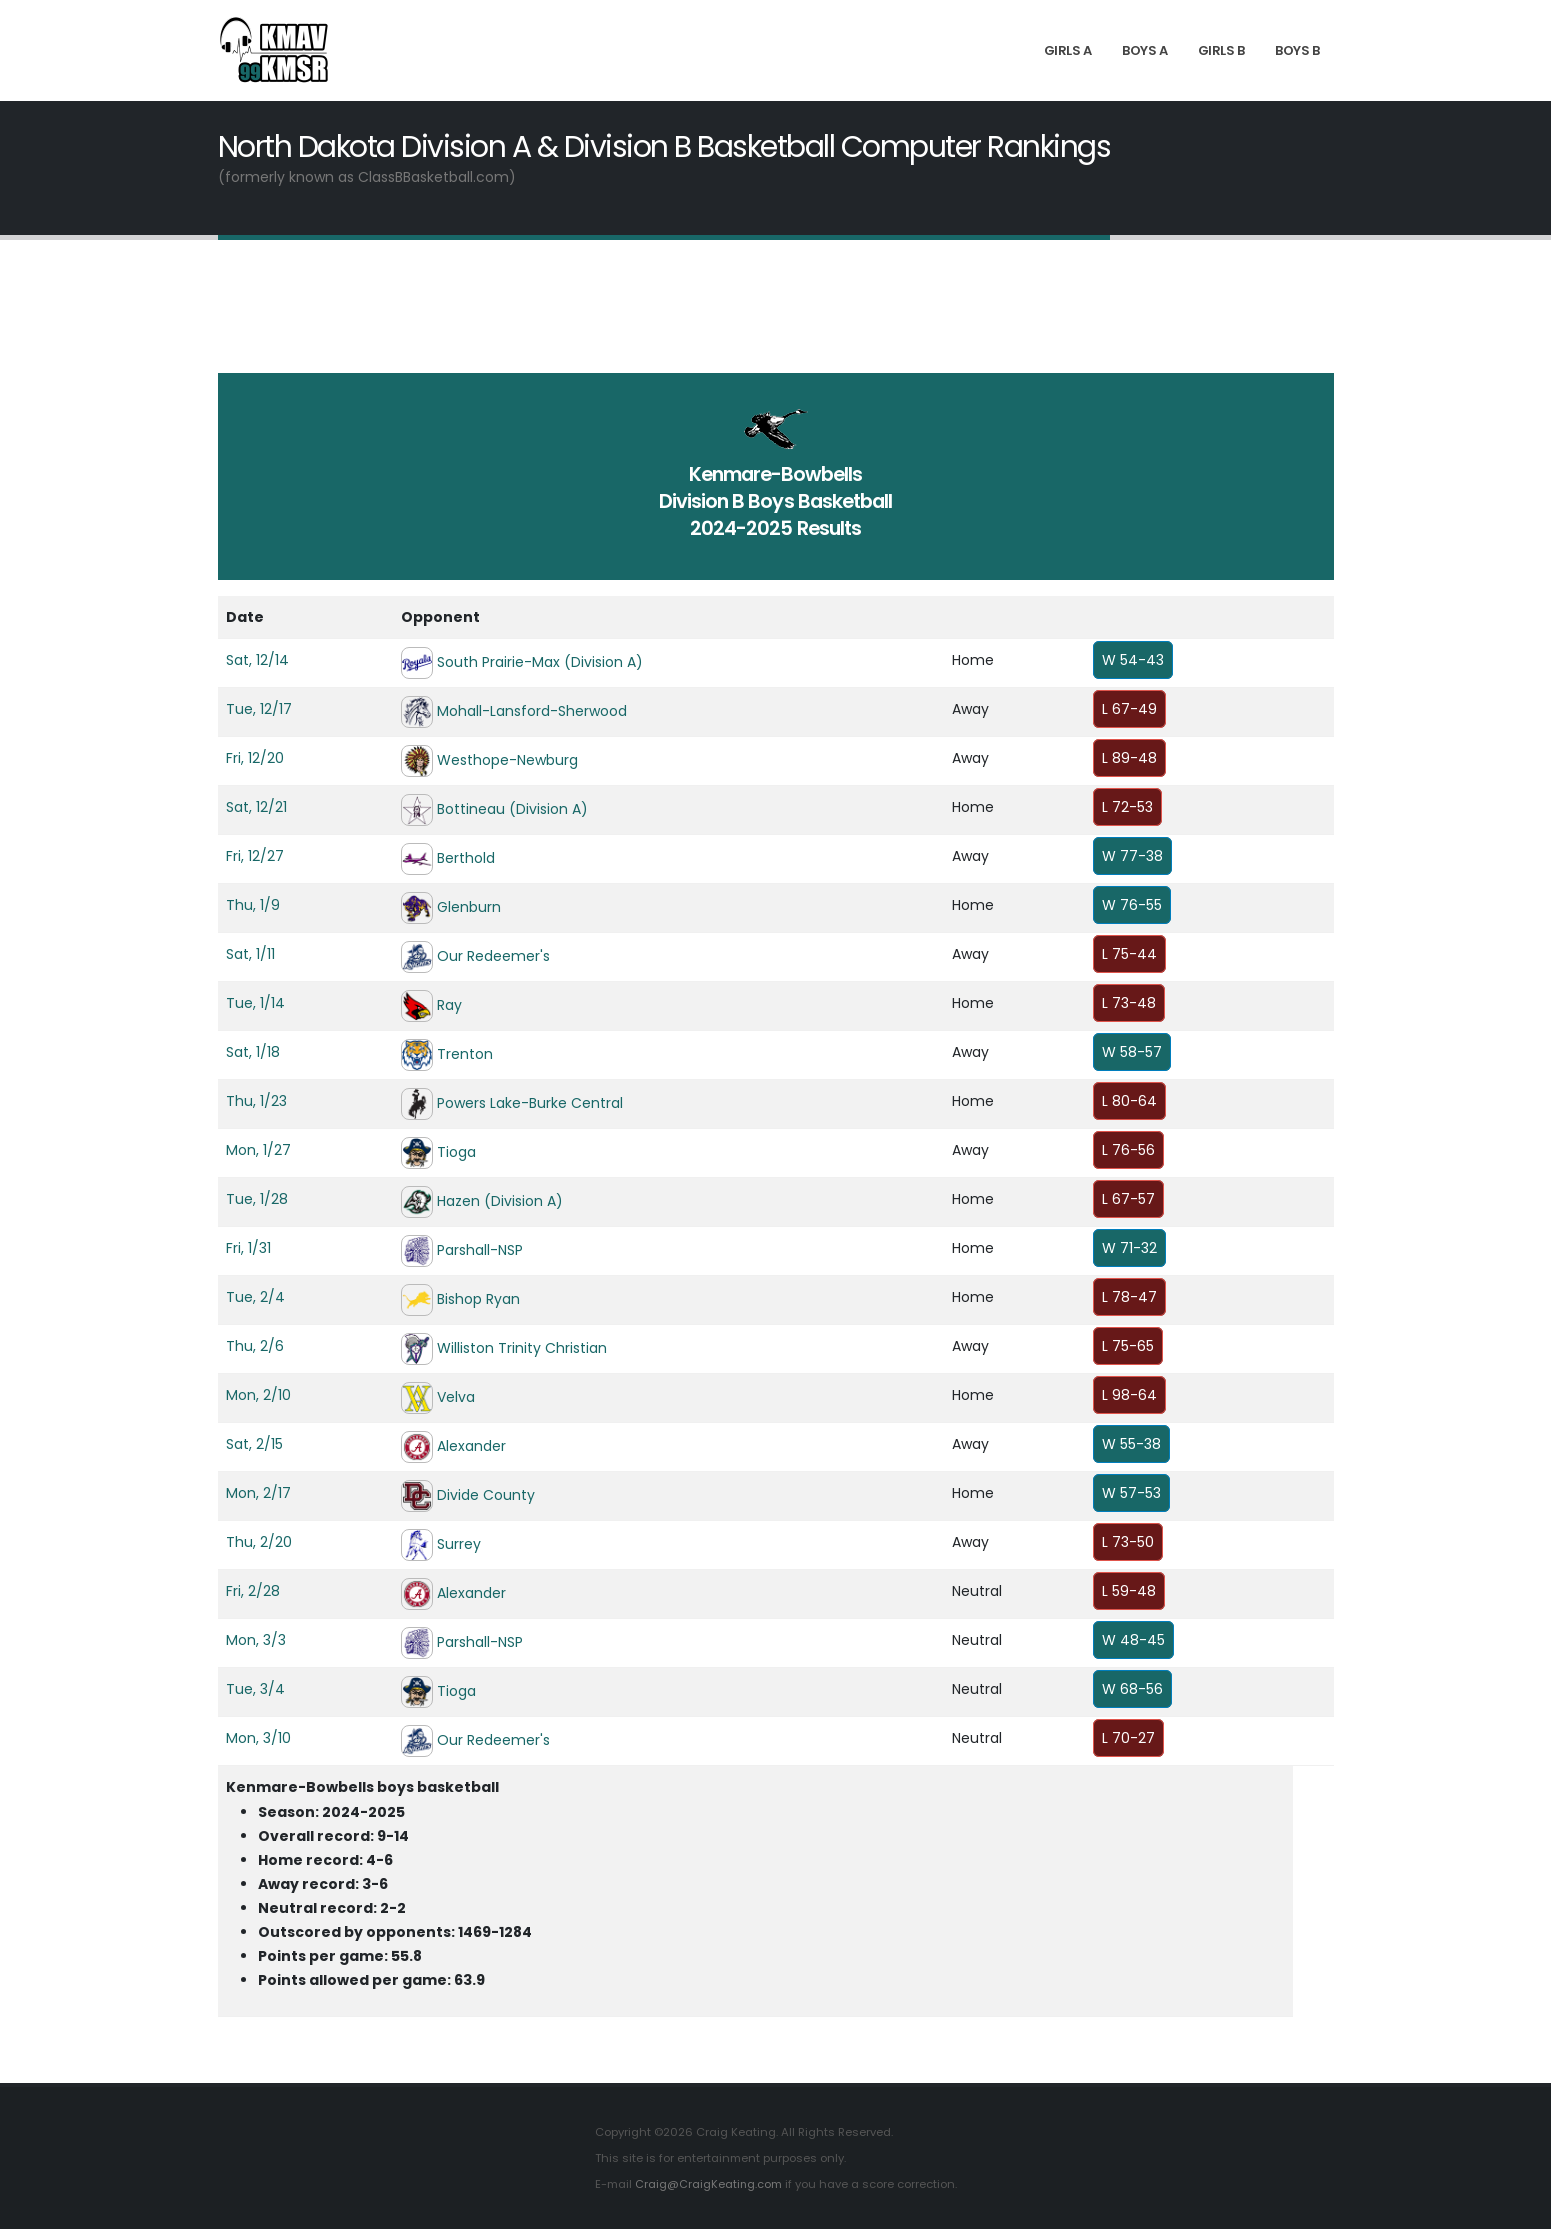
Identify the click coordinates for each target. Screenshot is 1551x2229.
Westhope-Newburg (507, 760)
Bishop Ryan (478, 1299)
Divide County (486, 1495)
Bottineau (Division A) (512, 809)
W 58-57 (1132, 1052)
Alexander (471, 1446)
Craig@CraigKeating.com (708, 2184)
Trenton (465, 1054)
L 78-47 (1129, 1297)
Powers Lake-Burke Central (530, 1103)
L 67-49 (1129, 709)
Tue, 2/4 (255, 1297)
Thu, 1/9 (253, 905)
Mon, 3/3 (256, 1640)
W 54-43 (1133, 660)
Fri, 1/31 (248, 1248)
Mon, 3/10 (258, 1738)
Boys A (1144, 50)
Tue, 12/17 (259, 709)
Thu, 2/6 (255, 1346)
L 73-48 (1129, 1003)
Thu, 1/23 (256, 1101)
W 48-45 (1133, 1640)
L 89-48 (1129, 758)
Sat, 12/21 (256, 807)
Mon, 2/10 (258, 1395)
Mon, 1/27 (258, 1150)
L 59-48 (1129, 1591)
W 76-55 (1132, 905)
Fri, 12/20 (255, 758)
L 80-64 (1129, 1101)
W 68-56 (1132, 1689)
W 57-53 (1131, 1493)
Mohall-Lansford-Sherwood (532, 711)
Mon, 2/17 (258, 1493)
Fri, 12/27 (255, 856)
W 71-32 (1129, 1248)
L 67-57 (1128, 1199)
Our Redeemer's (493, 956)
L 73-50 (1128, 1542)
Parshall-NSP (480, 1250)
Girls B (1221, 50)
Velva (456, 1397)
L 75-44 (1129, 954)
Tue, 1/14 (255, 1003)
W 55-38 (1131, 1444)
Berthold (466, 858)
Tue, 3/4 (255, 1689)
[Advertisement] (776, 320)
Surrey (459, 1544)
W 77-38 (1132, 856)
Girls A (1068, 50)
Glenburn (469, 907)
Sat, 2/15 (254, 1444)
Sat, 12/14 (257, 660)
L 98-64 (1129, 1395)
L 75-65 (1128, 1346)
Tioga (456, 1152)
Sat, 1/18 (253, 1052)
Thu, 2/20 (259, 1542)
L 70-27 (1128, 1738)
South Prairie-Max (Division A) (540, 662)
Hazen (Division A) (500, 1201)
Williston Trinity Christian (522, 1348)
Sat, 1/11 (250, 954)
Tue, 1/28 (257, 1199)
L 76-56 (1128, 1150)
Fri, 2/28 (253, 1591)
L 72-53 (1127, 807)
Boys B (1297, 50)
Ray (449, 1005)
